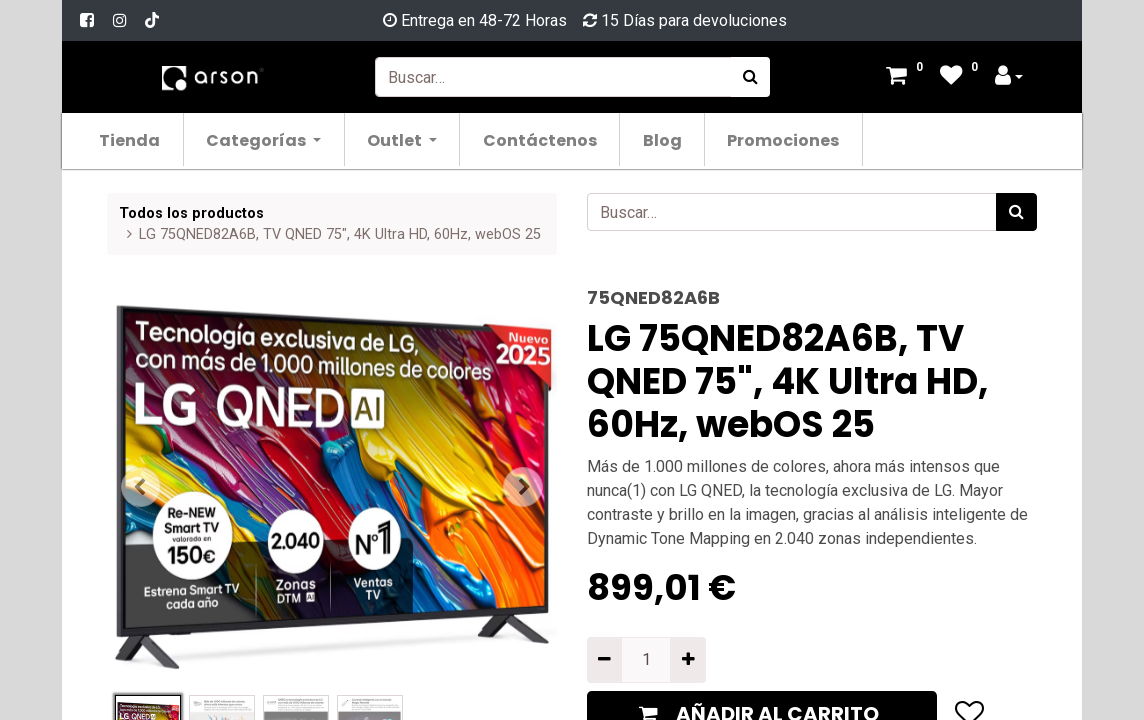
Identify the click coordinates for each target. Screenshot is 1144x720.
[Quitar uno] (604, 660)
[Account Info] (1009, 77)
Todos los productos (191, 213)
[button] (141, 487)
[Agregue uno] (687, 660)
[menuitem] (130, 139)
